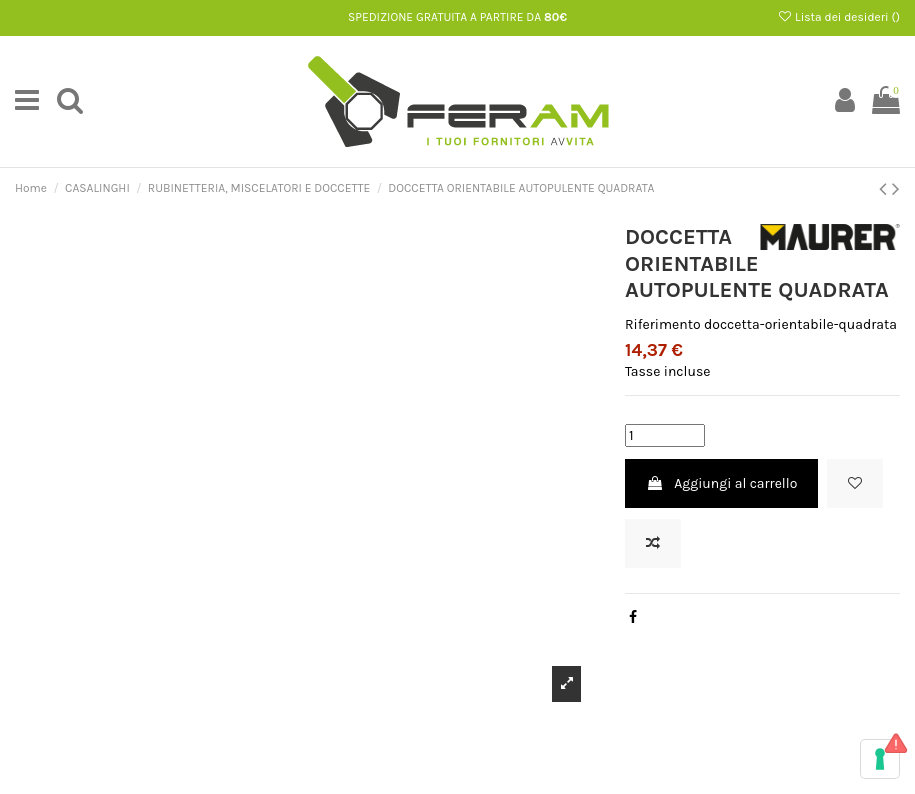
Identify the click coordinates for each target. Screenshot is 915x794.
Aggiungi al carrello (721, 483)
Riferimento (663, 324)
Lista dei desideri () (838, 17)
